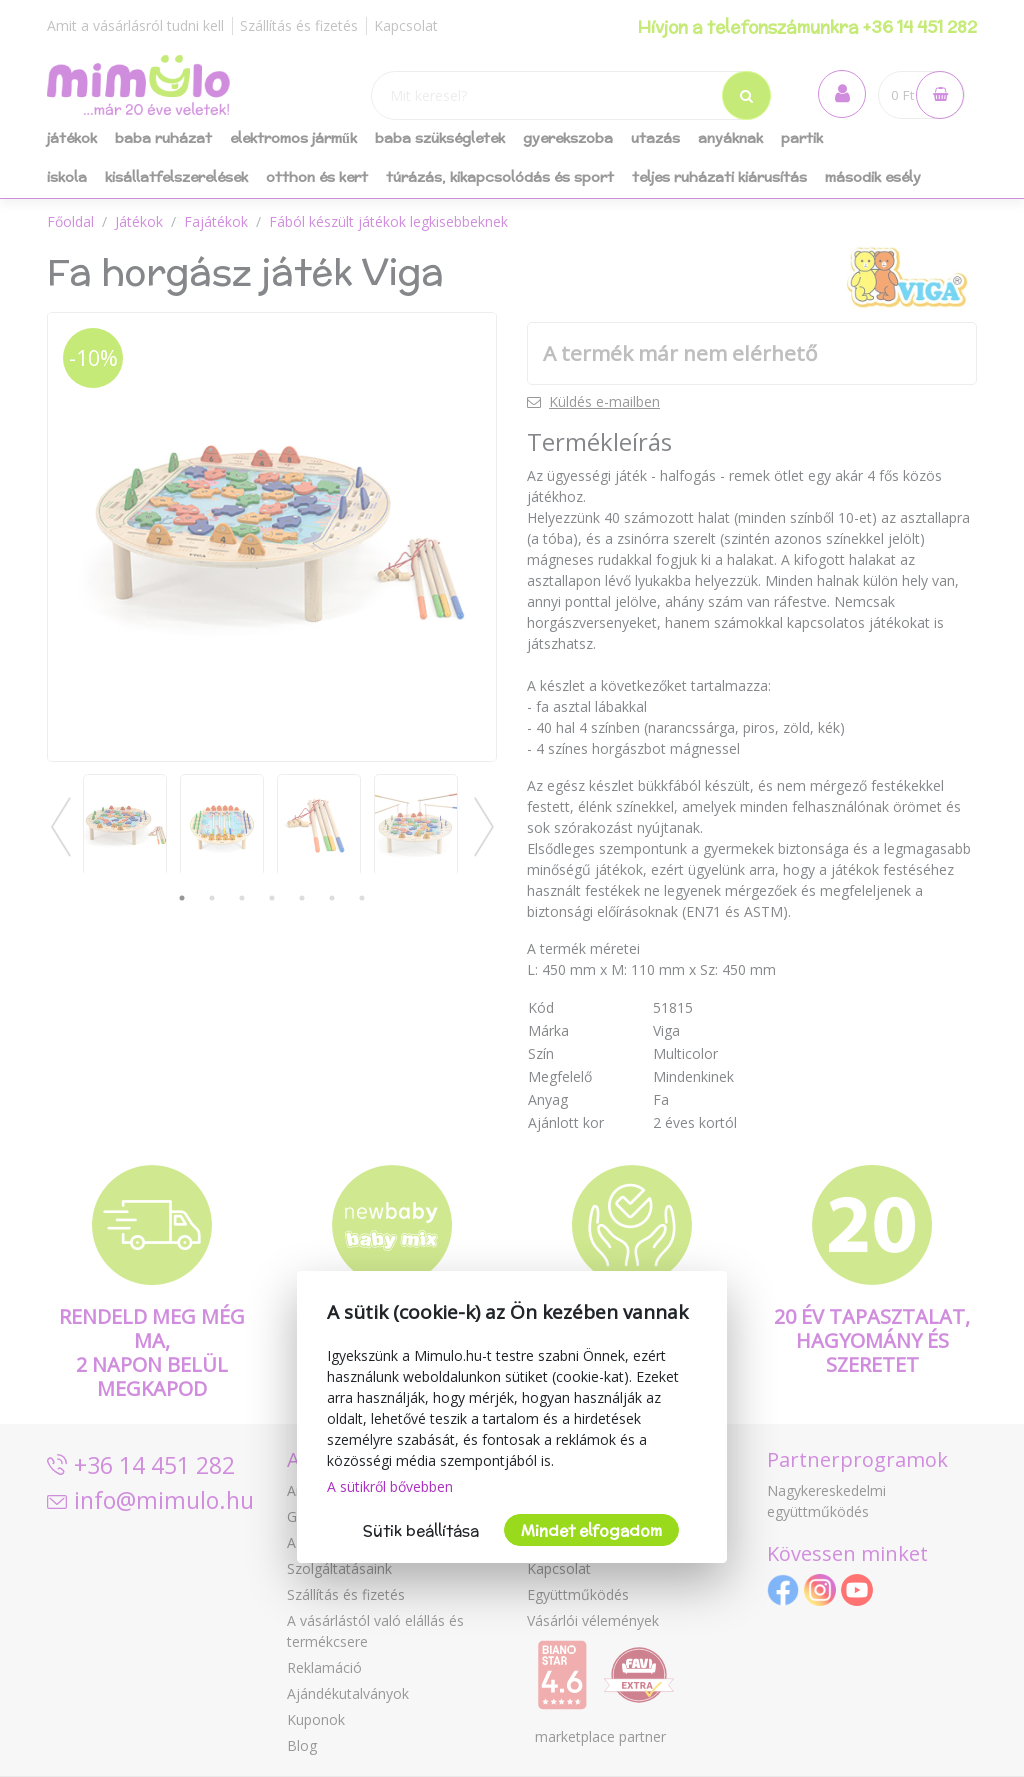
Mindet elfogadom (591, 1530)
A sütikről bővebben (390, 1486)
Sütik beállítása (421, 1530)
